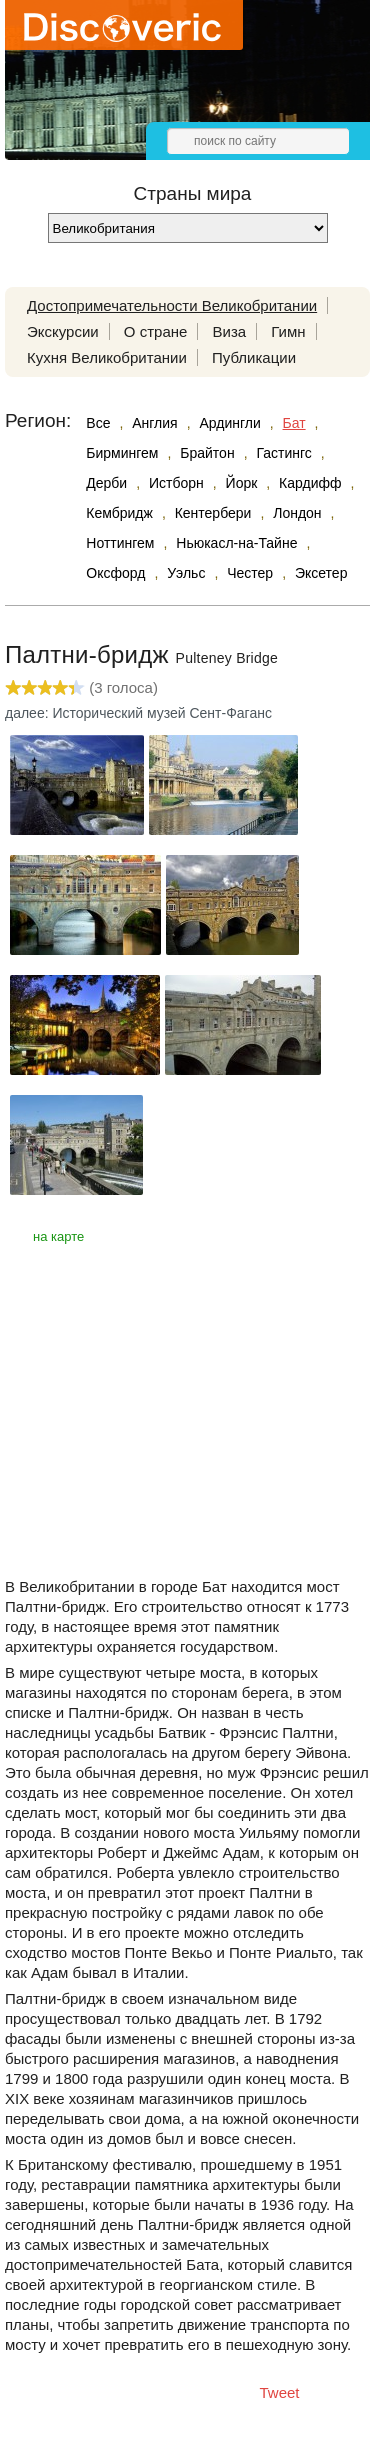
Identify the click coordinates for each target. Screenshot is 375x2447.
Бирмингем (122, 453)
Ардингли (229, 423)
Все (98, 423)
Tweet (280, 2392)
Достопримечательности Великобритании (172, 305)
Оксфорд (115, 573)
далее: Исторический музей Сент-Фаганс (138, 713)
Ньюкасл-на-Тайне (236, 543)
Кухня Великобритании (107, 357)
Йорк (242, 483)
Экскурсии (63, 331)
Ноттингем (120, 543)
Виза (230, 331)
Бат (294, 423)
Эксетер (321, 573)
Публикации (254, 357)
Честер (250, 573)
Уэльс (186, 573)
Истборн (176, 483)
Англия (154, 423)
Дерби (106, 483)
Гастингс (283, 453)
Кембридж (119, 513)
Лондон (297, 513)
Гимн (288, 331)
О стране (156, 331)
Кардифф (310, 483)
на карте (58, 1236)
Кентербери (213, 513)
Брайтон (207, 453)
